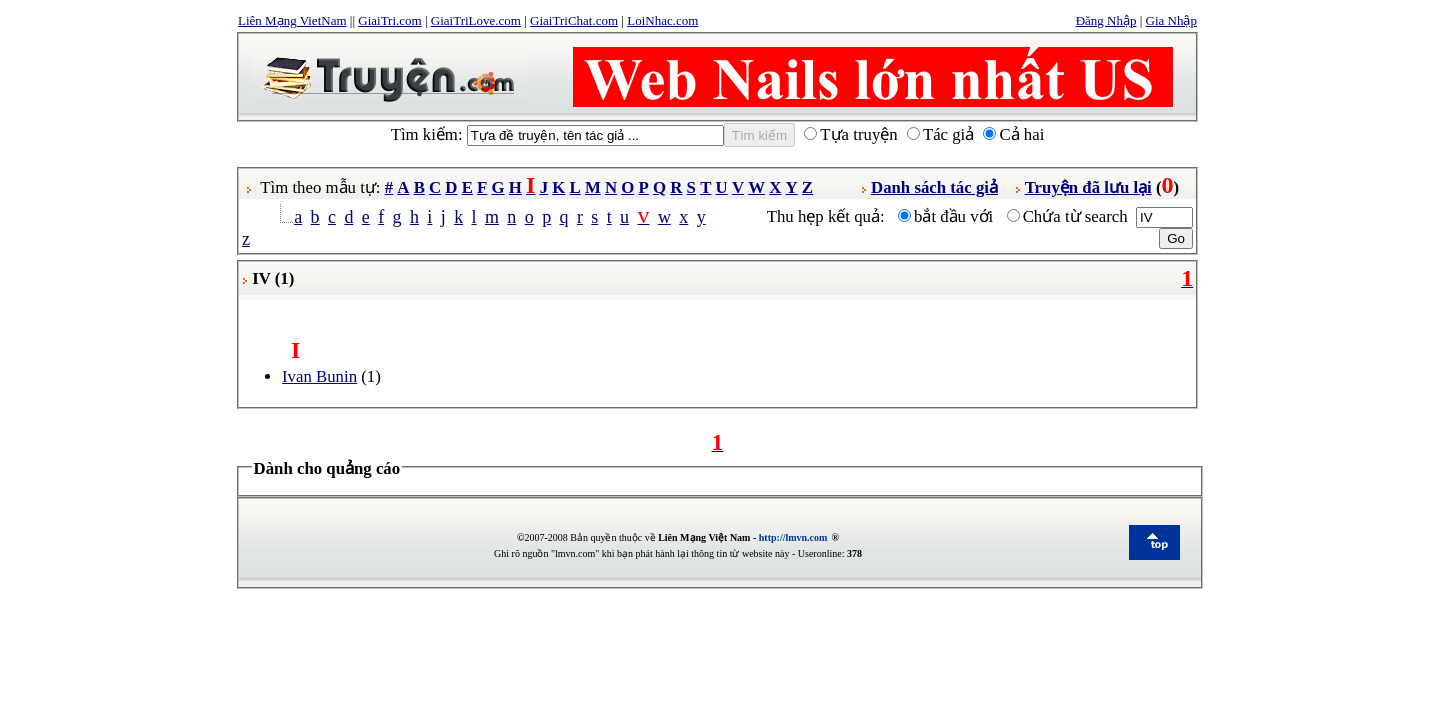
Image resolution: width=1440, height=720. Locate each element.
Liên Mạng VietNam (292, 20)
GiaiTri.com (389, 20)
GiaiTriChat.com (574, 20)
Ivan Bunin (319, 376)
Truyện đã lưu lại (1088, 187)
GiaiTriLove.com (476, 20)
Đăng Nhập (1106, 20)
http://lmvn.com (793, 537)
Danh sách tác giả (934, 187)
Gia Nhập (1171, 20)
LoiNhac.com (662, 20)
